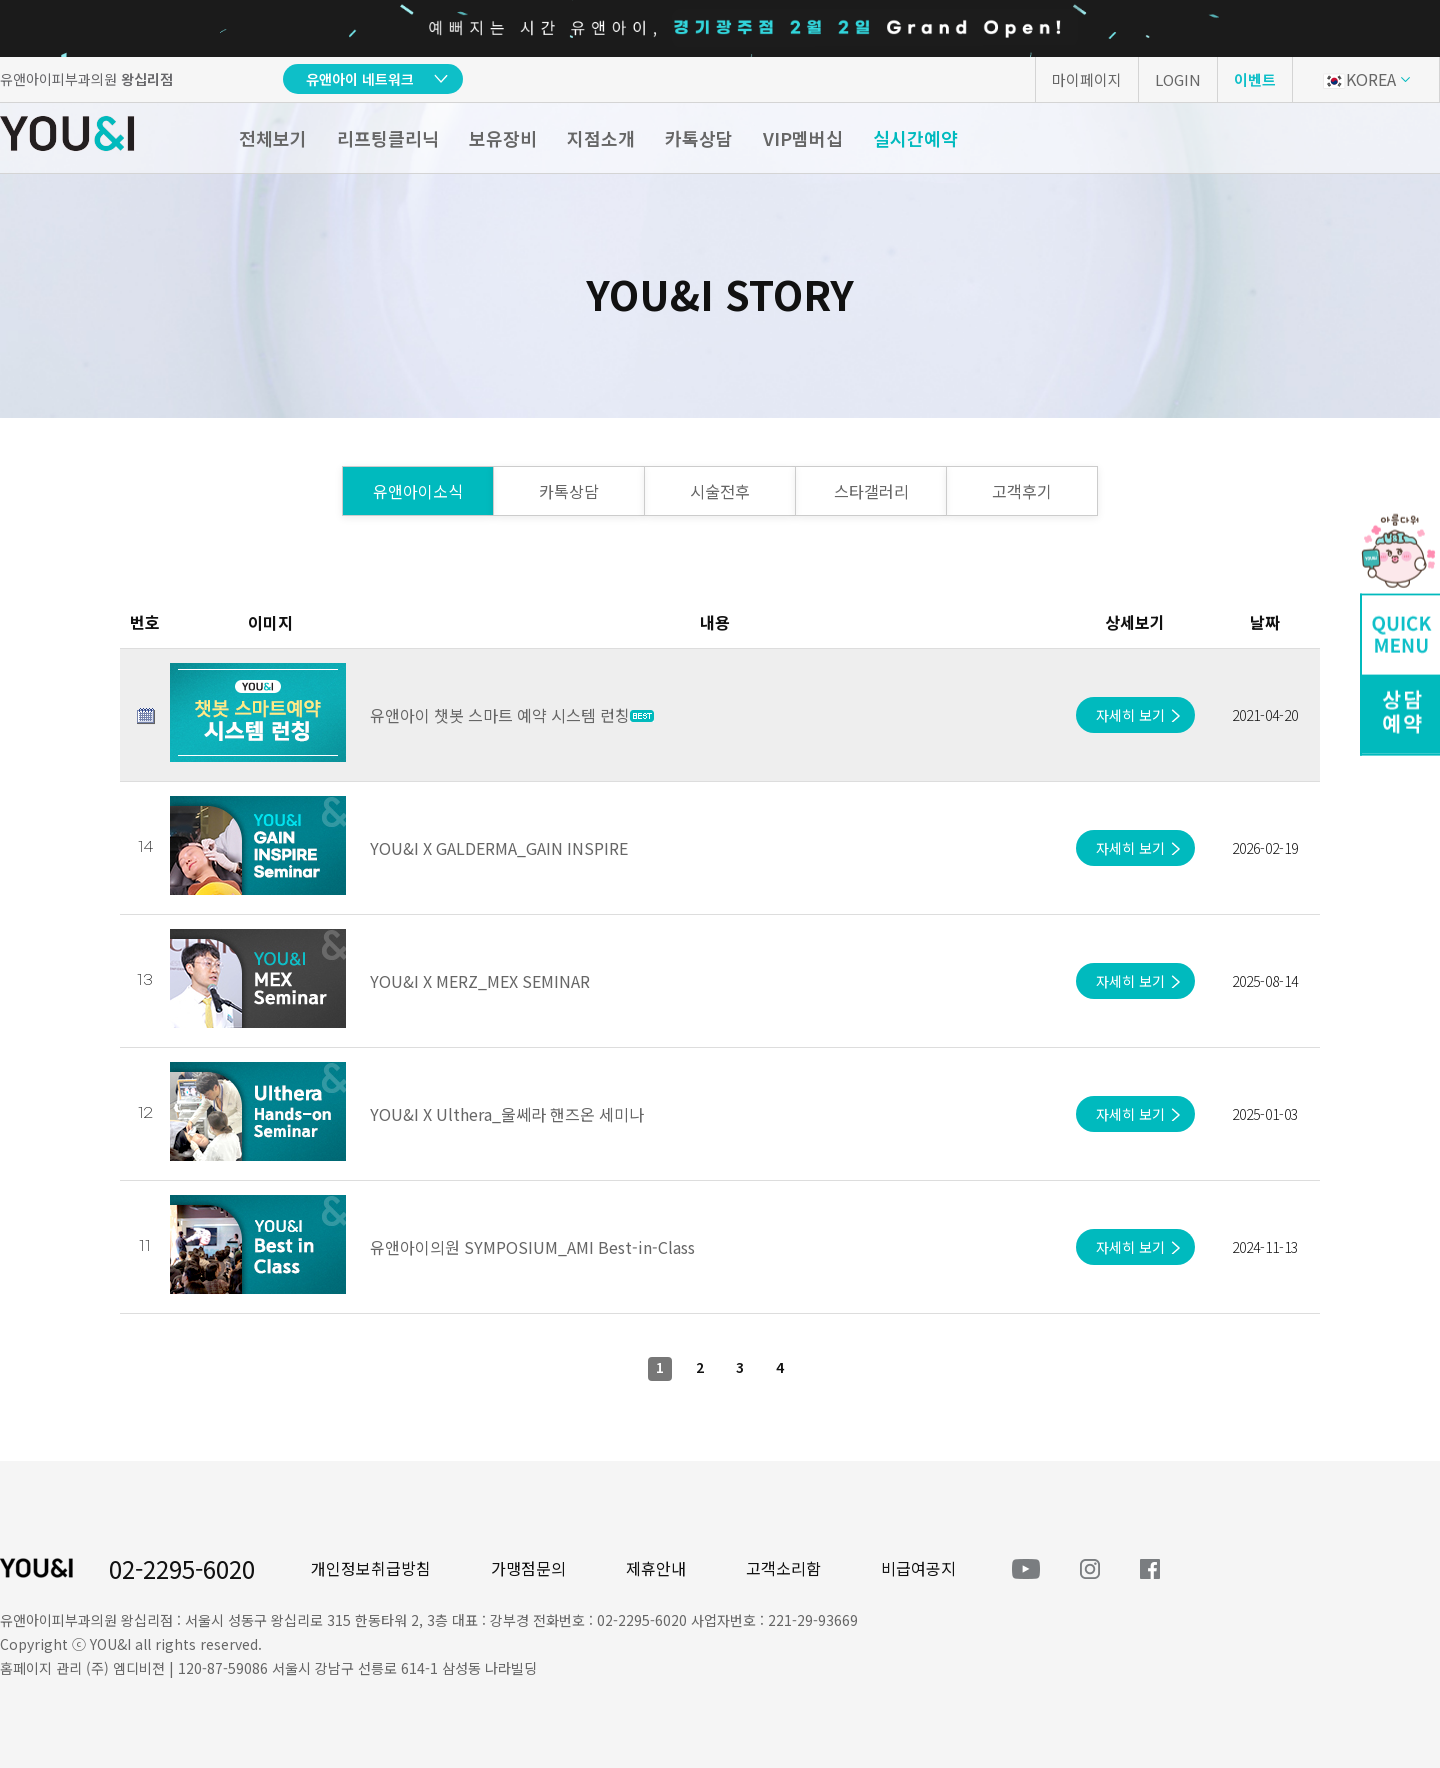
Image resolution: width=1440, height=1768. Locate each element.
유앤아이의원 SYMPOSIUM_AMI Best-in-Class (532, 1247)
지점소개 (601, 138)
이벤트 (1255, 79)
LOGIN (1178, 79)
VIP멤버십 (803, 138)
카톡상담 (699, 138)
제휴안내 (656, 1568)
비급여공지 (918, 1568)
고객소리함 (783, 1568)
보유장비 (503, 138)
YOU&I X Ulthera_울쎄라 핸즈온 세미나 (507, 1114)
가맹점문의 (528, 1568)
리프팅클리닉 (388, 138)
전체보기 (273, 138)
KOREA (1359, 79)
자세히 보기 (1130, 715)
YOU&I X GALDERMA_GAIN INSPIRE (499, 848)
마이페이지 (1087, 79)
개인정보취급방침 (371, 1568)
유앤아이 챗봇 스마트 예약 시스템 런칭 (512, 715)
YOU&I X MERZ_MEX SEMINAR (480, 981)
